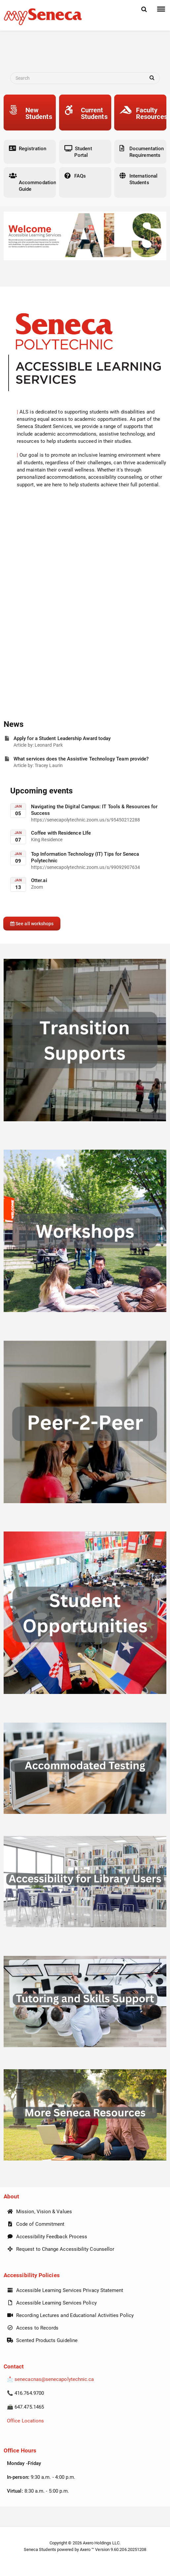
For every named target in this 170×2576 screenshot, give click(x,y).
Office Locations (25, 2421)
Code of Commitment (35, 2224)
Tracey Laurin (49, 765)
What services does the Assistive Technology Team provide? (81, 759)
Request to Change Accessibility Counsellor (60, 2249)
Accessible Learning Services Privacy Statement (65, 2290)
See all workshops (31, 923)
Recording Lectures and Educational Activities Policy (70, 2315)
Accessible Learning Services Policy (52, 2303)
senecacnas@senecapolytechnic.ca (54, 2379)
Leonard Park (49, 745)
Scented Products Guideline (42, 2340)
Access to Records (32, 2328)
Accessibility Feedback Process (47, 2237)
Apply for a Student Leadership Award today (62, 738)
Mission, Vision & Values (39, 2212)
